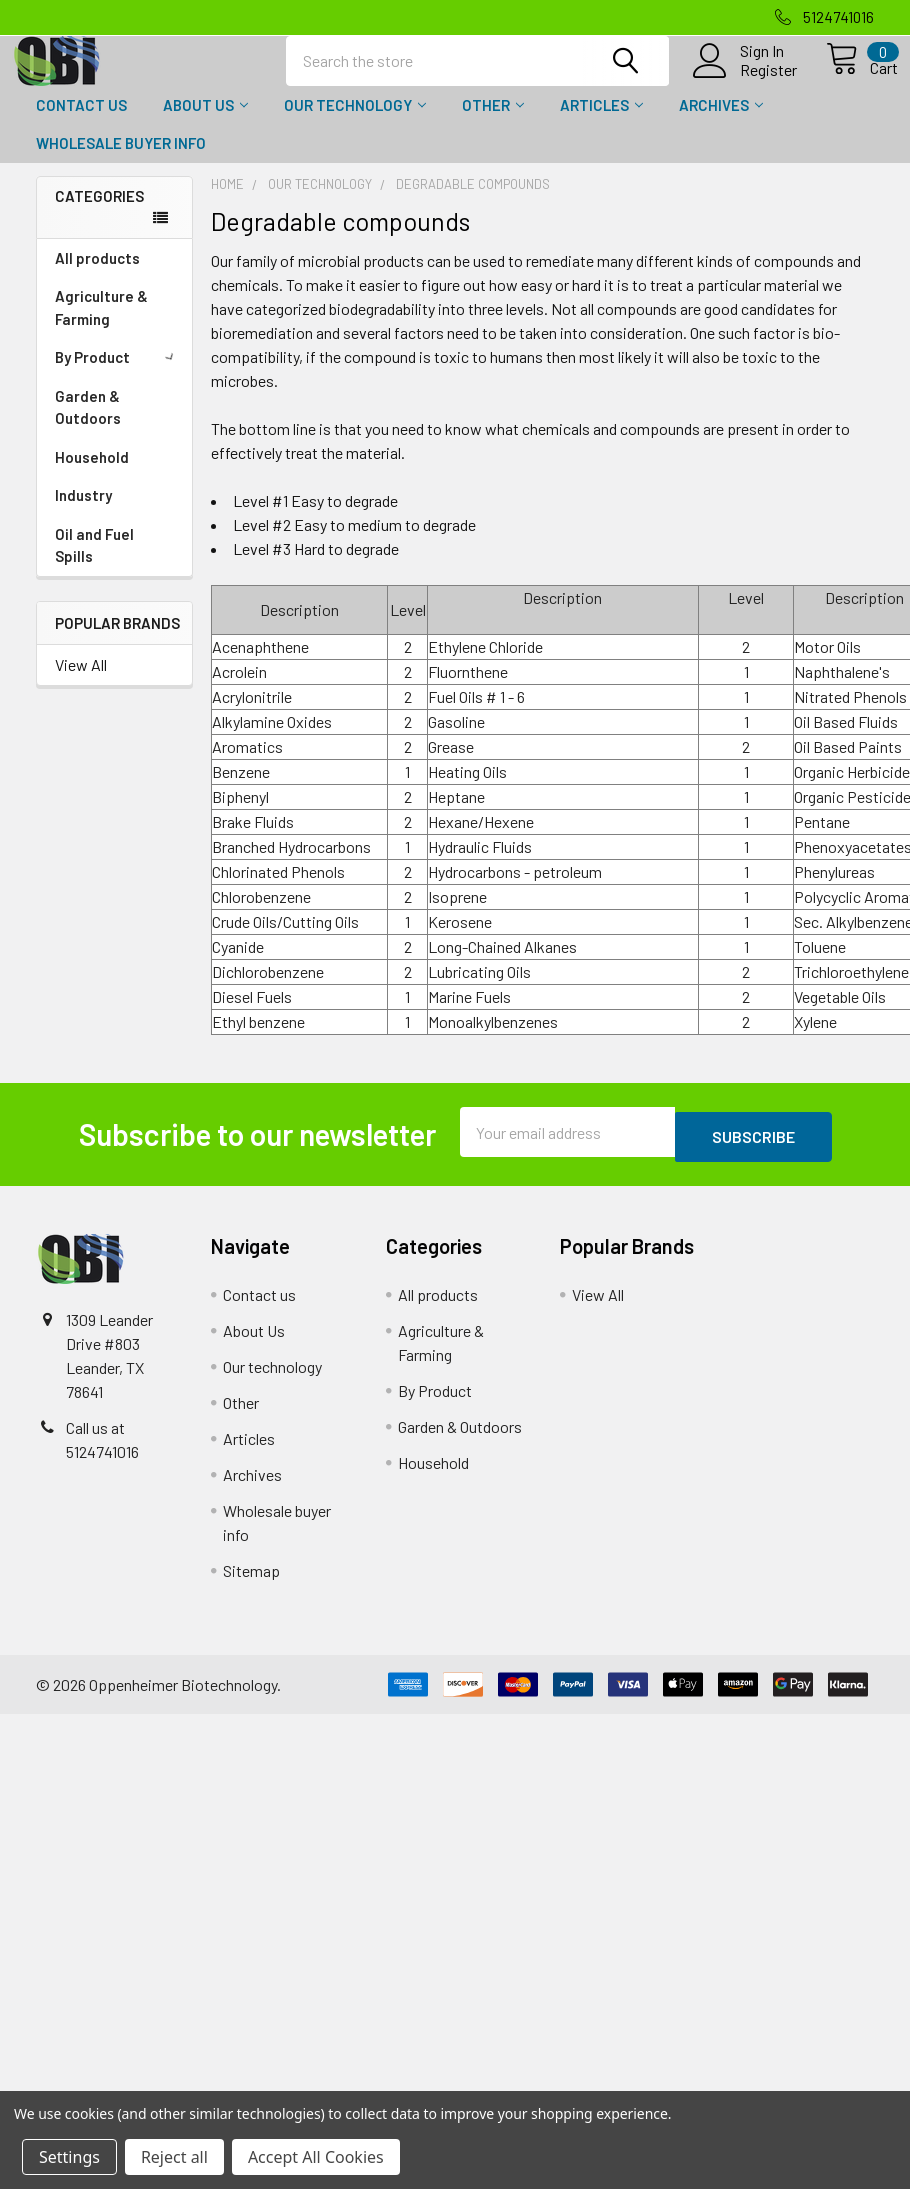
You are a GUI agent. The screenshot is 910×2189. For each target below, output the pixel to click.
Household (92, 475)
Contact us (81, 123)
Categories (99, 214)
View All (81, 682)
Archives (721, 123)
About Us (205, 123)
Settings (69, 2157)
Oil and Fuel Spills (94, 563)
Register (746, 81)
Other (493, 123)
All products (97, 276)
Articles (601, 123)
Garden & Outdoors (88, 425)
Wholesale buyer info (121, 161)
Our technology (355, 123)
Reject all (174, 2157)
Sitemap (251, 1583)
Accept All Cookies (316, 2157)
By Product (118, 375)
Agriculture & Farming (101, 325)
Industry (83, 513)
